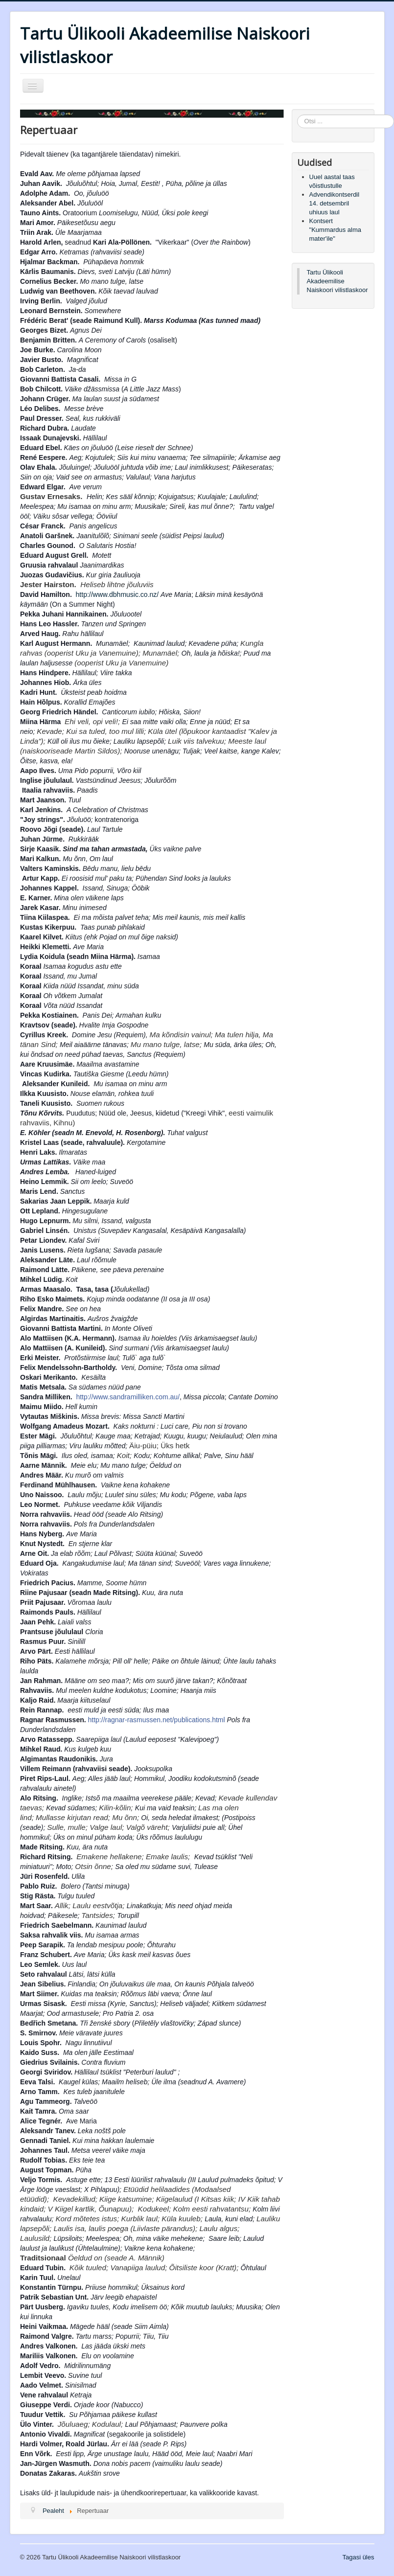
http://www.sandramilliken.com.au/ (128, 1397)
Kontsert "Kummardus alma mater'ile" (335, 229)
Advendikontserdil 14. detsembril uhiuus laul (334, 203)
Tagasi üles (358, 2557)
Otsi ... (297, 114)
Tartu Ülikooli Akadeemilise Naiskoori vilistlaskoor (337, 281)
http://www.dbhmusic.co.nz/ (117, 594)
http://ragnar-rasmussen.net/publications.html (156, 1720)
